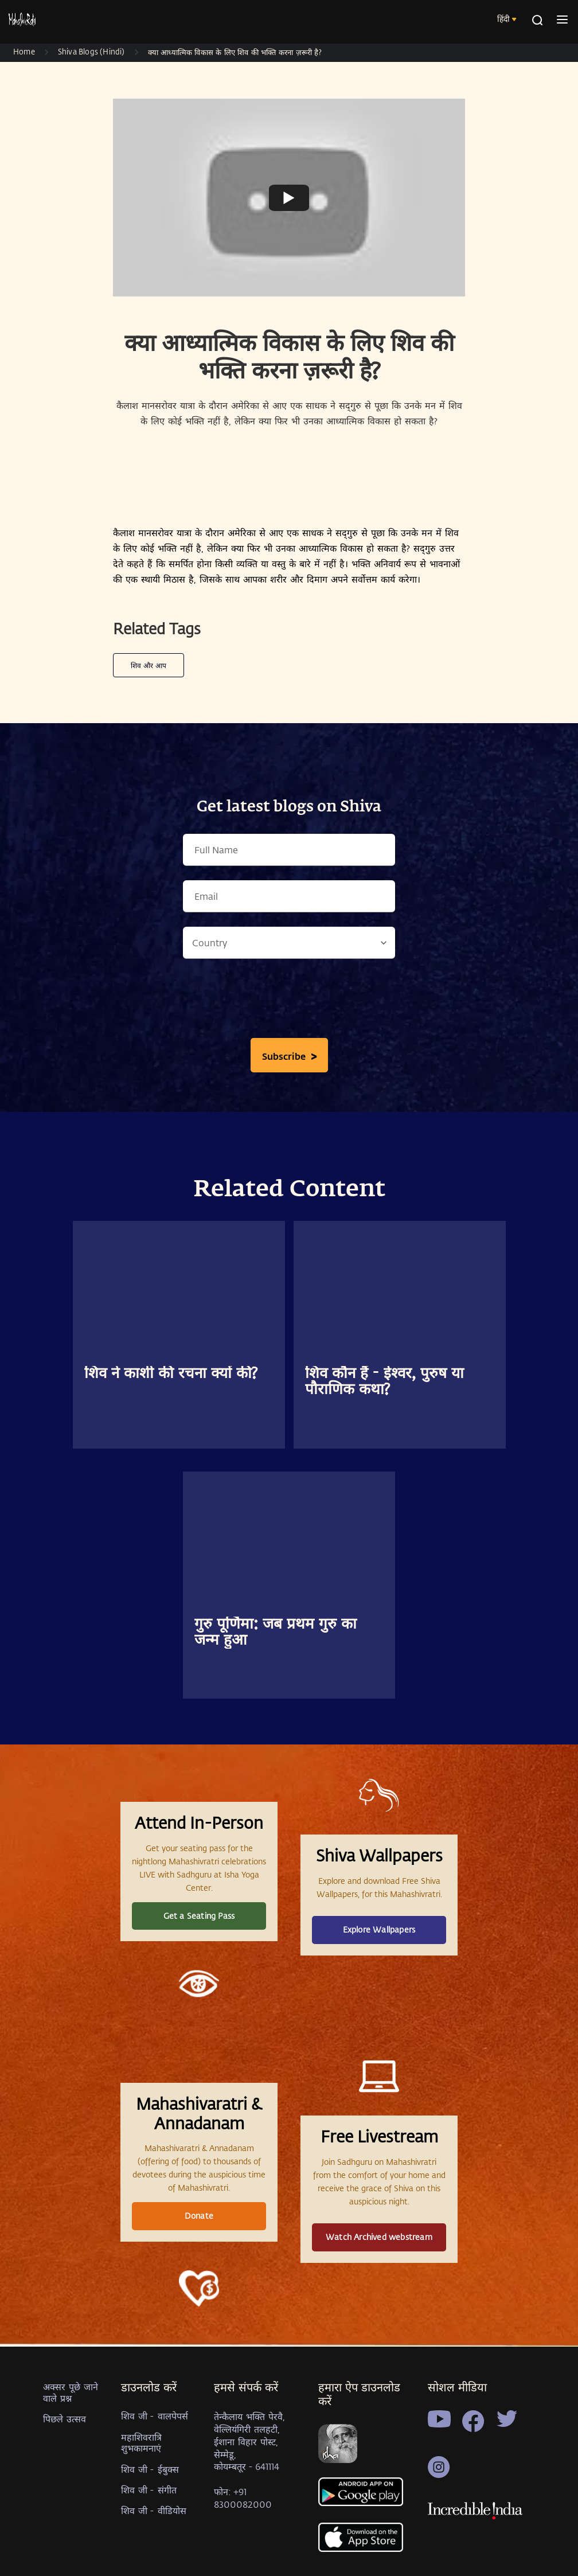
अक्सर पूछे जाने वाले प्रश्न (70, 2391)
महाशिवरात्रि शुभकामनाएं (141, 2442)
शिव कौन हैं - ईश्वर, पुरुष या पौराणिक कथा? (384, 1382)
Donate (199, 2215)
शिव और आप (148, 665)
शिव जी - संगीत (149, 2490)
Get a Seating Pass (199, 1915)
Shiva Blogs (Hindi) (91, 51)
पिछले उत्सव (64, 2419)
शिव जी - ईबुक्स (150, 2469)
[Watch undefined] (289, 197)
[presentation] (289, 1001)
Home (24, 51)
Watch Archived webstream (379, 2236)
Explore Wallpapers (379, 1929)
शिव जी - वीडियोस (153, 2510)
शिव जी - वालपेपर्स (154, 2416)
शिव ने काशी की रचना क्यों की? (170, 1374)
